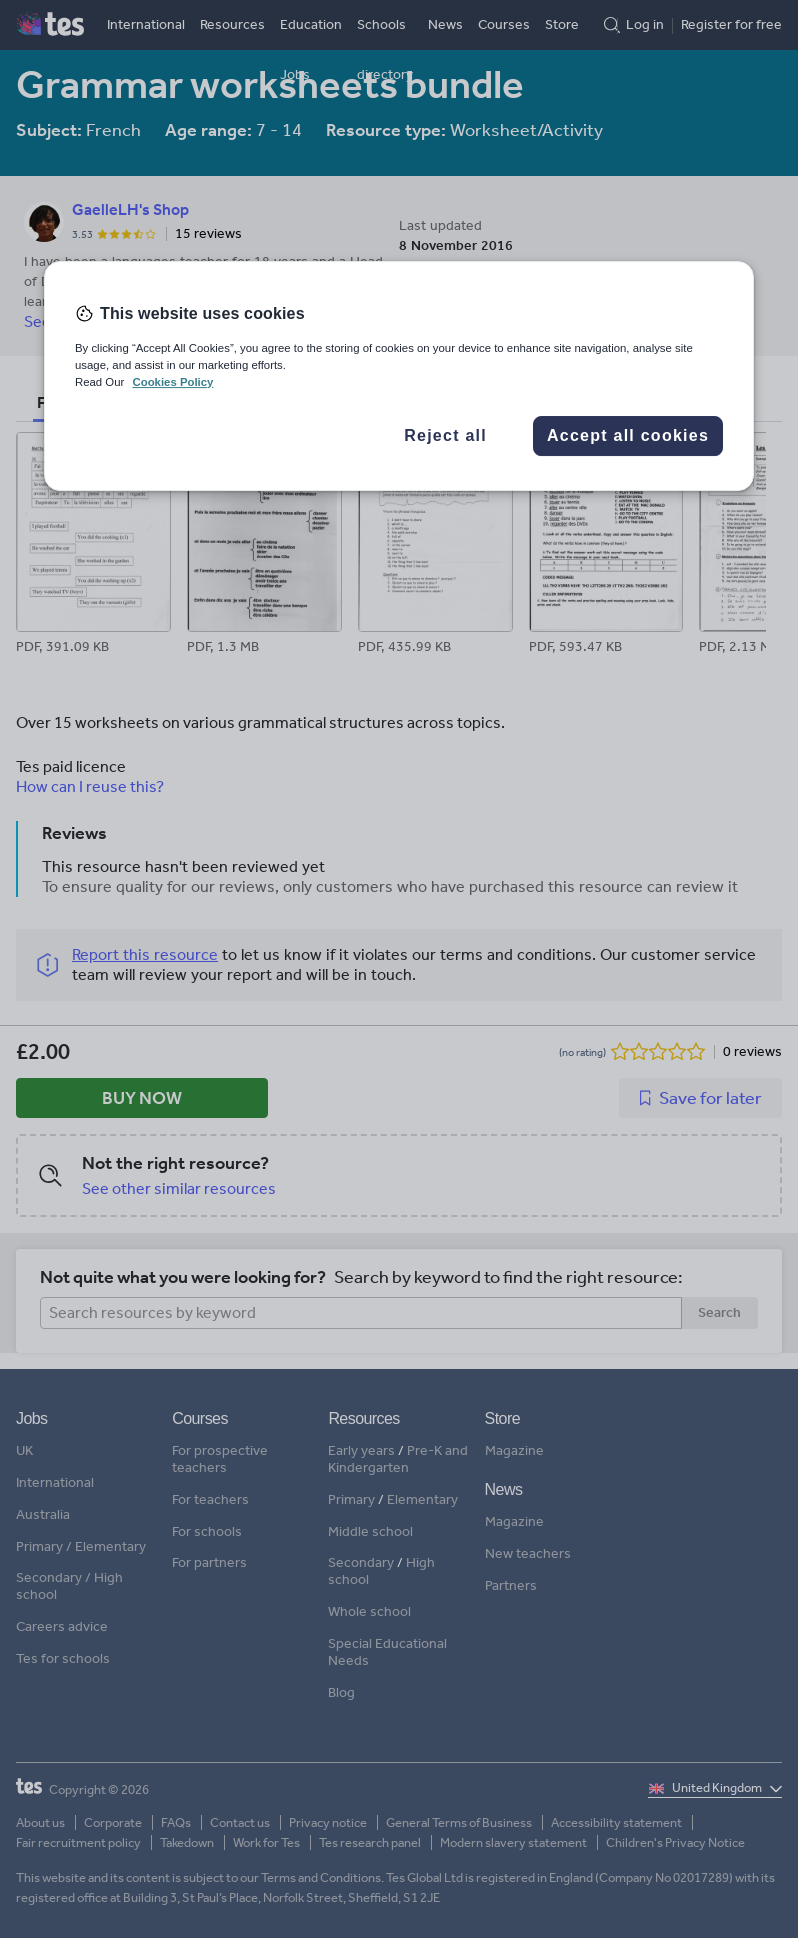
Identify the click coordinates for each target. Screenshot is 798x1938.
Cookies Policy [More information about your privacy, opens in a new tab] (172, 382)
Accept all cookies (628, 435)
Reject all (445, 435)
